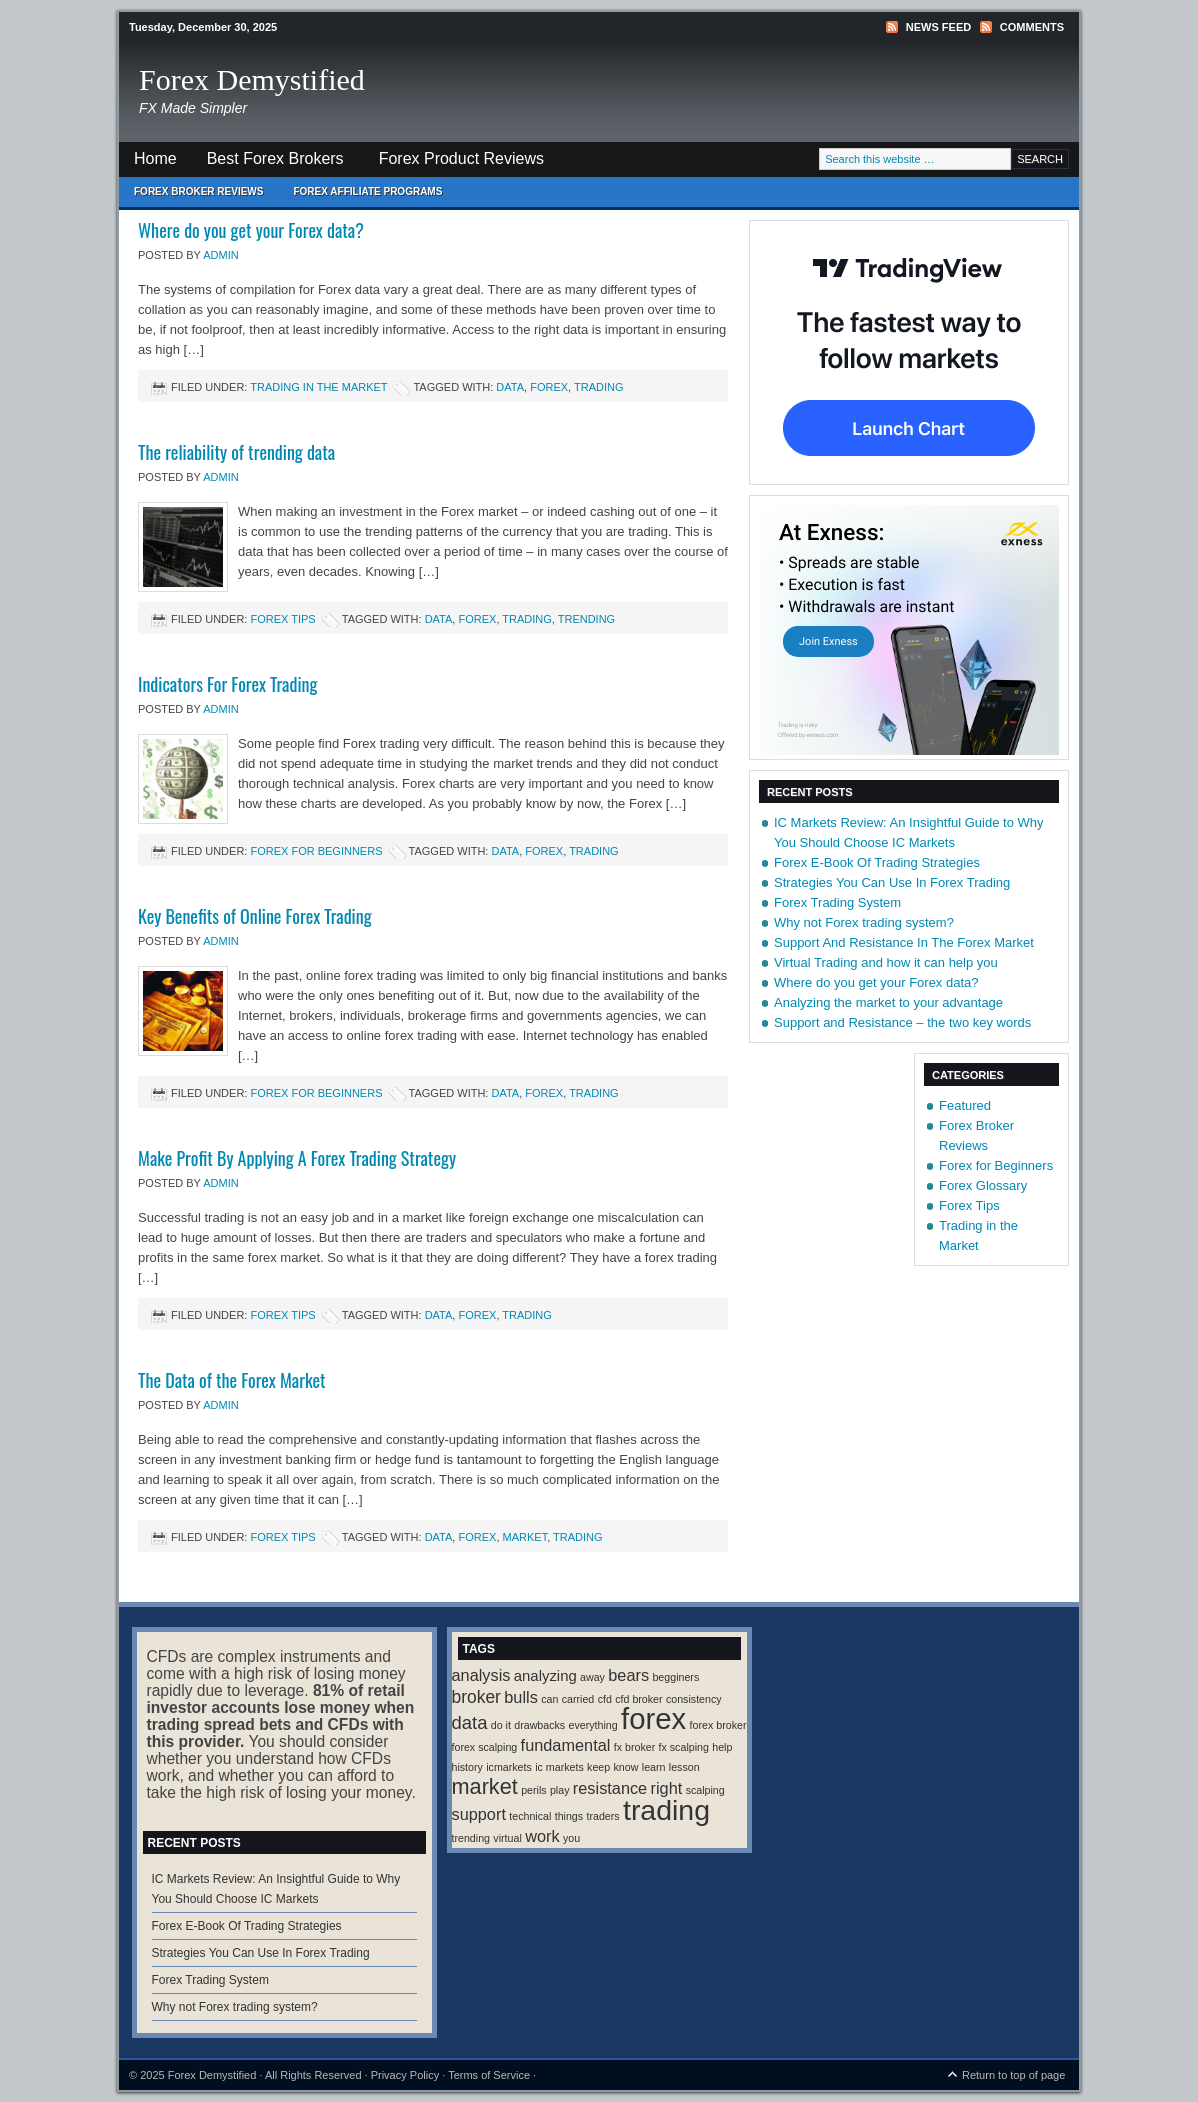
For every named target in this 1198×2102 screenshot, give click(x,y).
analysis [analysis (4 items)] (481, 1675)
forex (549, 387)
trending (586, 619)
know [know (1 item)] (626, 1767)
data (510, 387)
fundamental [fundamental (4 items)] (566, 1745)
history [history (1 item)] (467, 1767)
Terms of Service (489, 2075)
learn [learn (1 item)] (654, 1767)
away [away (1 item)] (592, 1677)
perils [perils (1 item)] (533, 1790)
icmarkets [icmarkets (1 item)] (509, 1767)
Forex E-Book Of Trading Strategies (877, 862)
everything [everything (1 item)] (593, 1725)
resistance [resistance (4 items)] (610, 1788)
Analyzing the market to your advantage (888, 1002)
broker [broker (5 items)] (476, 1697)
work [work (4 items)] (542, 1836)
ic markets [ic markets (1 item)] (559, 1767)
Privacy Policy (405, 2075)
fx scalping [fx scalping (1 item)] (684, 1747)
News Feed (938, 27)
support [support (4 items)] (479, 1814)
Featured (965, 1105)
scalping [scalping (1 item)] (705, 1790)
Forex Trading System (837, 902)
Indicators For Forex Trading (227, 684)
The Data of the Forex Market (232, 1380)
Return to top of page (1013, 2075)
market (525, 1537)
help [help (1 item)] (722, 1747)
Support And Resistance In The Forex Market (904, 942)
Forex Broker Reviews (198, 191)
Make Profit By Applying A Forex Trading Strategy (297, 1158)
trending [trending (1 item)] (471, 1838)
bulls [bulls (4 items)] (521, 1697)
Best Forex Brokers (268, 163)
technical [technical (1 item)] (530, 1816)
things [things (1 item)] (569, 1816)
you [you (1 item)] (571, 1838)
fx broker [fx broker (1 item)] (634, 1747)
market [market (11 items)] (485, 1786)
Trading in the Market (318, 387)
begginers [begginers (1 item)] (675, 1677)
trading (599, 387)
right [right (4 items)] (667, 1788)
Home (155, 158)
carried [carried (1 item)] (578, 1699)
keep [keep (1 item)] (598, 1767)
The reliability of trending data (236, 452)
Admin (220, 255)
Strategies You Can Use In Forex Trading (892, 882)
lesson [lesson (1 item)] (684, 1767)
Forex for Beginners (316, 851)
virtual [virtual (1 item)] (507, 1838)
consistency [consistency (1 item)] (694, 1699)
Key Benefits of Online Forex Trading (255, 916)
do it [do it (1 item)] (501, 1725)
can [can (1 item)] (549, 1699)
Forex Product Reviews (461, 158)
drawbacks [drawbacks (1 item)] (539, 1725)
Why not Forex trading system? (864, 922)
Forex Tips (282, 619)
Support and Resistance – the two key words (902, 1022)
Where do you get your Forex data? (251, 230)
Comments (1032, 27)
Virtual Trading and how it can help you (886, 962)
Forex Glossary (983, 1185)
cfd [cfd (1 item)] (605, 1699)
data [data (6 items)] (470, 1722)
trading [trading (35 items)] (666, 1810)
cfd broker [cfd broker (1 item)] (638, 1699)
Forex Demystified (252, 79)
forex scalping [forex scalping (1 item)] (485, 1747)
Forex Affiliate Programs (360, 196)
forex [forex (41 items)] (653, 1718)
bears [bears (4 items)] (628, 1675)
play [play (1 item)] (560, 1790)
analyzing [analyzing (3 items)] (545, 1676)
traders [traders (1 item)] (602, 1816)
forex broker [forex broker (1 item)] (718, 1725)
